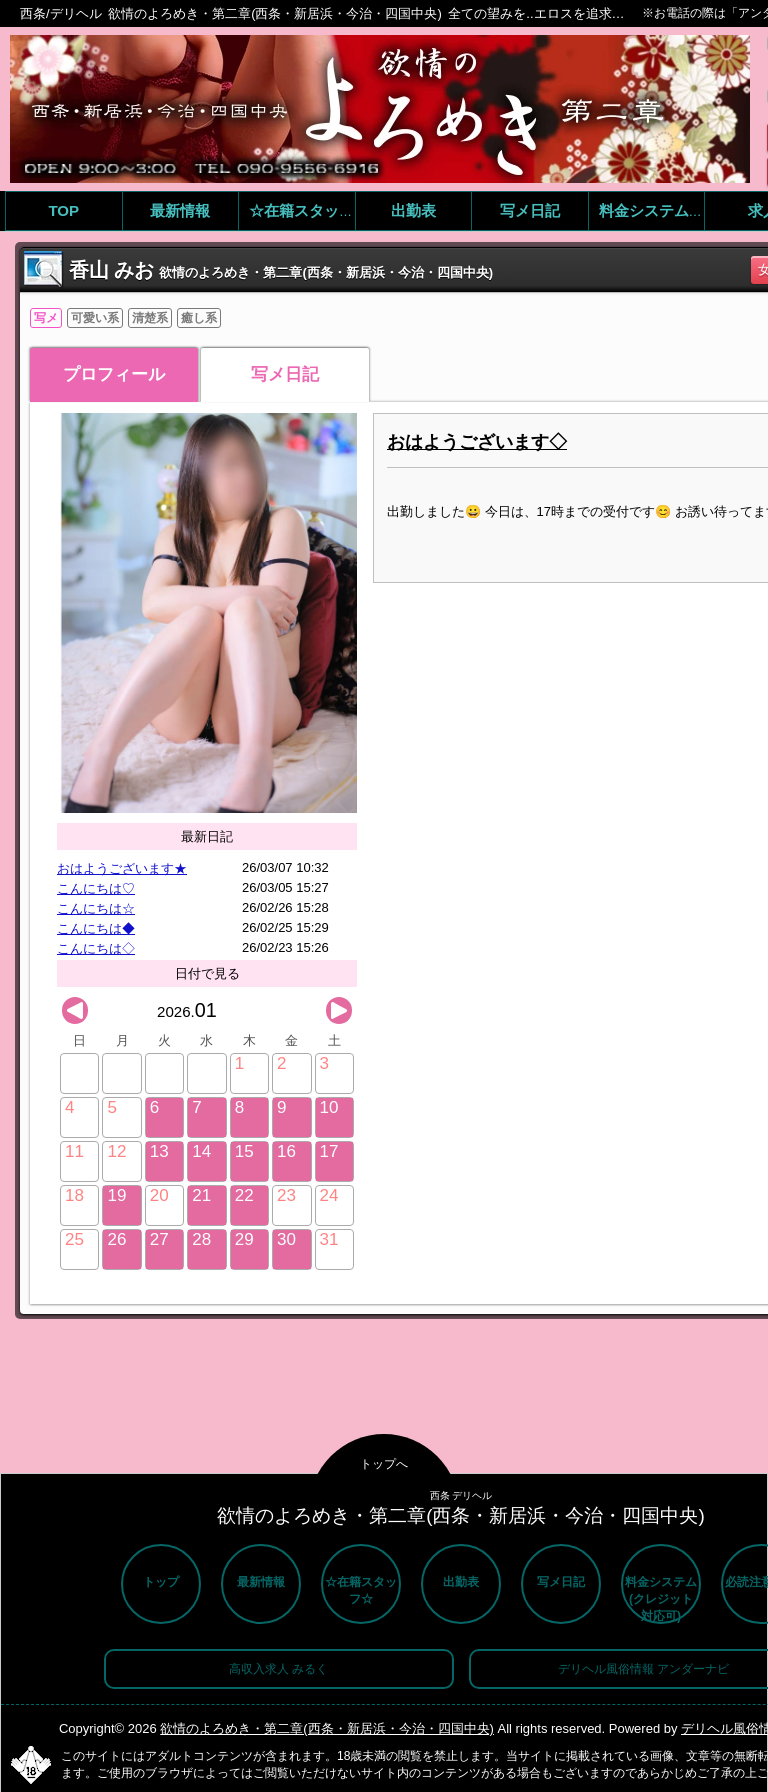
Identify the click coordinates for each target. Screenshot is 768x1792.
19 (116, 1195)
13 (159, 1151)
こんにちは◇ (96, 948)
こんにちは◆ (96, 928)
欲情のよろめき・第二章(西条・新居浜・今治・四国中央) (327, 1728)
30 (286, 1239)
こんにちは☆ (96, 908)
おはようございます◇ (477, 442)
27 (159, 1239)
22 (244, 1195)
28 (201, 1239)
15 (244, 1151)
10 (329, 1107)
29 (244, 1239)
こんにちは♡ (96, 888)
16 (286, 1151)
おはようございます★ (122, 868)
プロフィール (114, 374)
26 (116, 1239)
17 (329, 1151)
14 (201, 1151)
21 (201, 1195)
